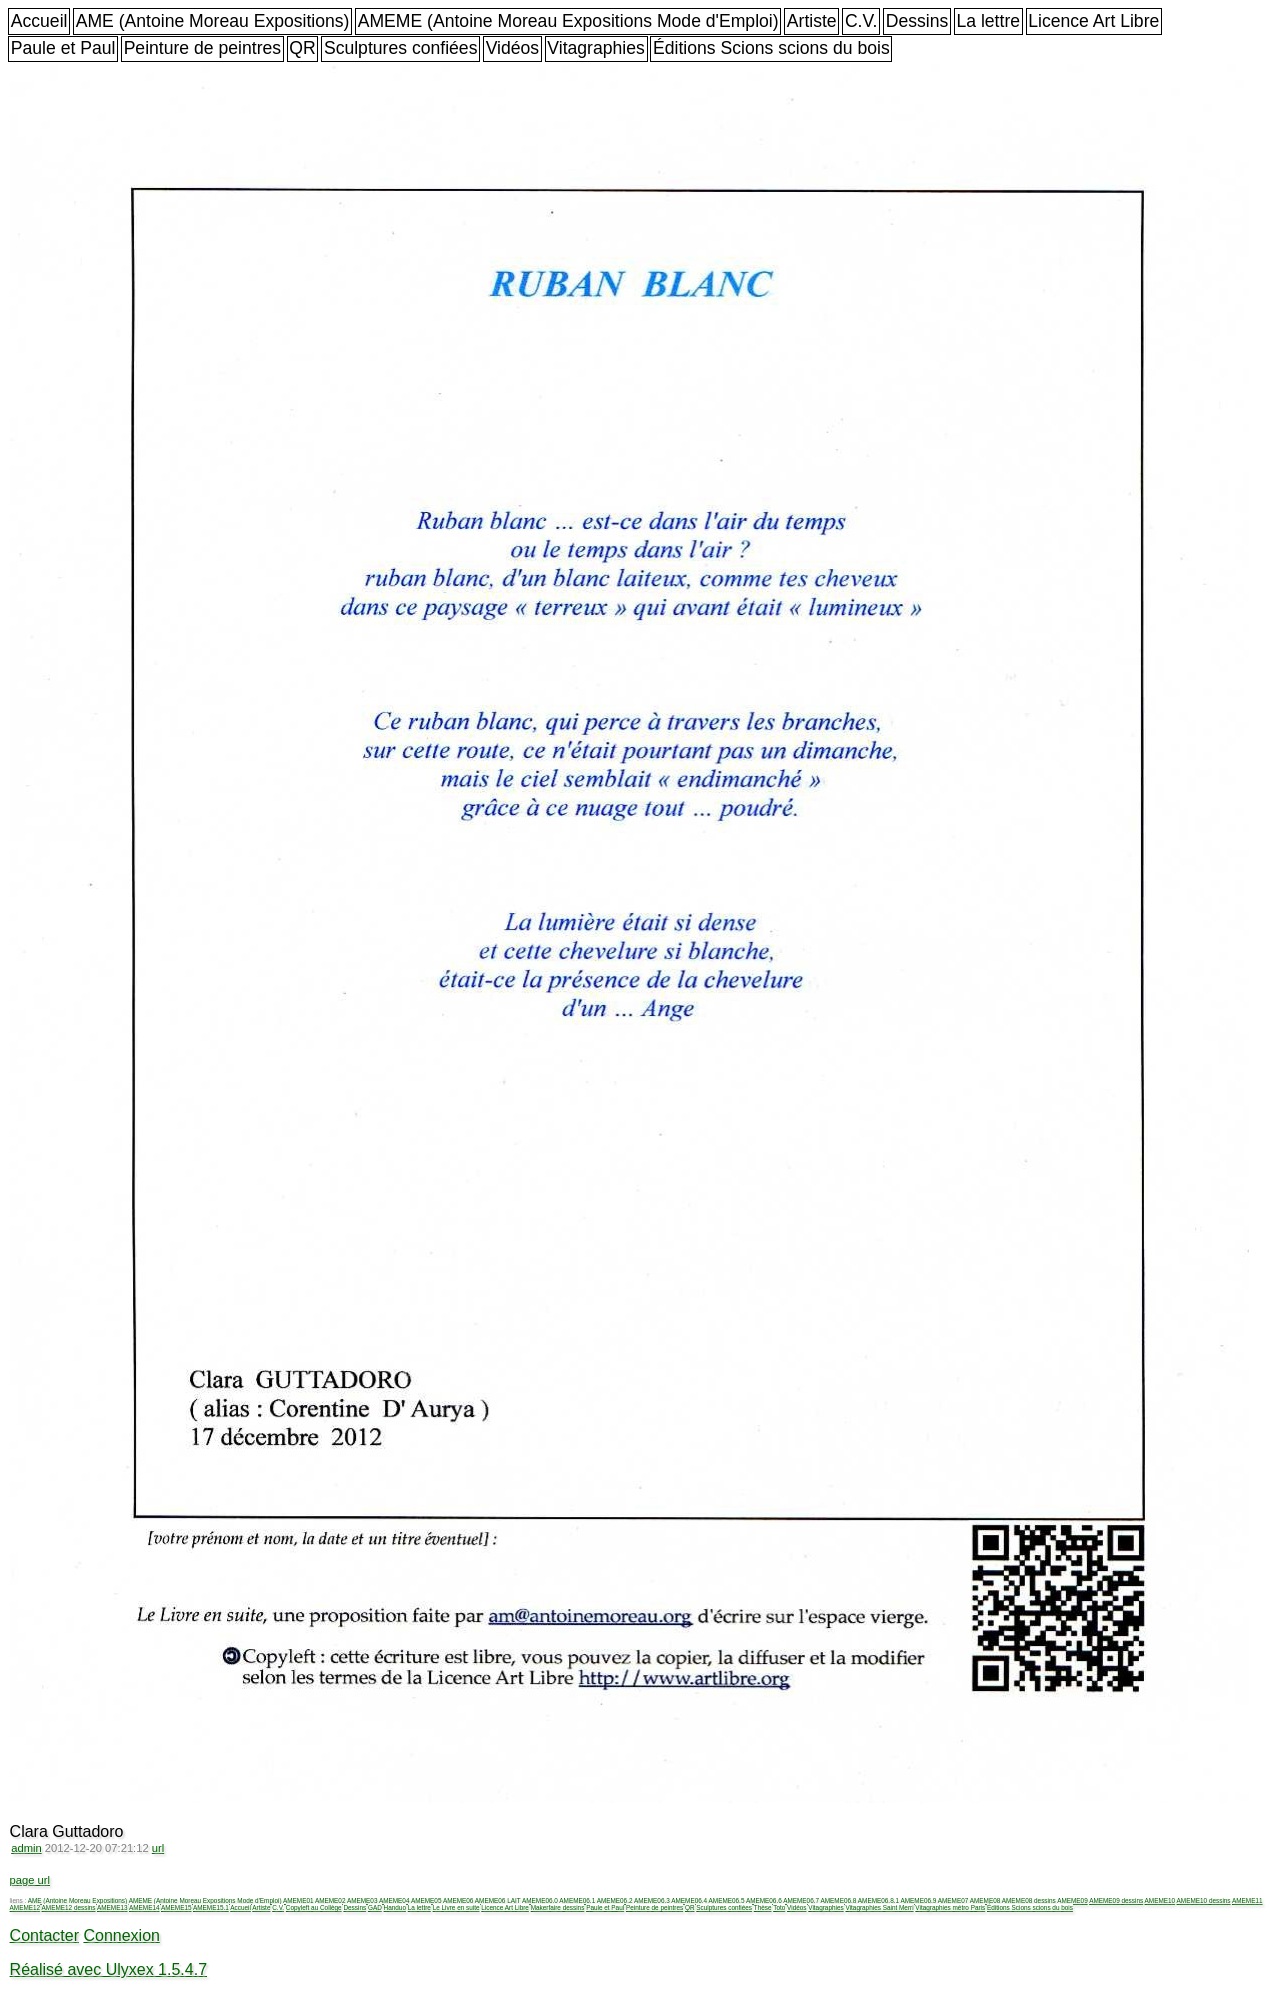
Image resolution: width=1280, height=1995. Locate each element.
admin (26, 1848)
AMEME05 (426, 1900)
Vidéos (512, 48)
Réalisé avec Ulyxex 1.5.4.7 (108, 1969)
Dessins (917, 21)
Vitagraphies (596, 48)
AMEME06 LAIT (498, 1900)
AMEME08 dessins (1029, 1900)
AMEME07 (953, 1900)
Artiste (812, 21)
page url (30, 1880)
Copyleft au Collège (314, 1907)
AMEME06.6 (764, 1900)
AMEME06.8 (839, 1900)
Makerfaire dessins (558, 1907)
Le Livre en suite (456, 1907)
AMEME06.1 (577, 1900)
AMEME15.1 (211, 1907)
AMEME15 (176, 1907)
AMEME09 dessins (1116, 1900)
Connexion (121, 1935)
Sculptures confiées (401, 48)
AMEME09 (1072, 1900)
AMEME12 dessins (69, 1907)
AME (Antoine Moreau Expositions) (213, 21)
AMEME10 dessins (1204, 1900)
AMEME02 (330, 1900)
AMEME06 (458, 1900)
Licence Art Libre (1093, 21)
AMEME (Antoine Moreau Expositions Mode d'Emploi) (568, 21)
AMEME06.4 (689, 1900)
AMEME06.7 (801, 1900)
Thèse (763, 1907)
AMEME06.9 (918, 1900)
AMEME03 (362, 1900)
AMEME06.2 (615, 1900)
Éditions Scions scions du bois (771, 48)
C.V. (861, 21)
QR (302, 48)
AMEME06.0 (540, 1900)
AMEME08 (985, 1900)
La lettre (988, 21)
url (158, 1848)
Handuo (395, 1907)
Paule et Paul (63, 48)
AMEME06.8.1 (878, 1900)
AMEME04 (394, 1900)
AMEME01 (298, 1900)
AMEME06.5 (727, 1900)
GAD (375, 1907)
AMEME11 (1247, 1900)
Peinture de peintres (202, 48)
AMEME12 (25, 1907)
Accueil (39, 21)
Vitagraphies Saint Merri (879, 1907)
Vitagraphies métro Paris (950, 1907)
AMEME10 (1160, 1900)
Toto (779, 1907)
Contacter (44, 1935)
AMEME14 (144, 1907)
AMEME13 (112, 1907)
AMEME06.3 (652, 1900)
